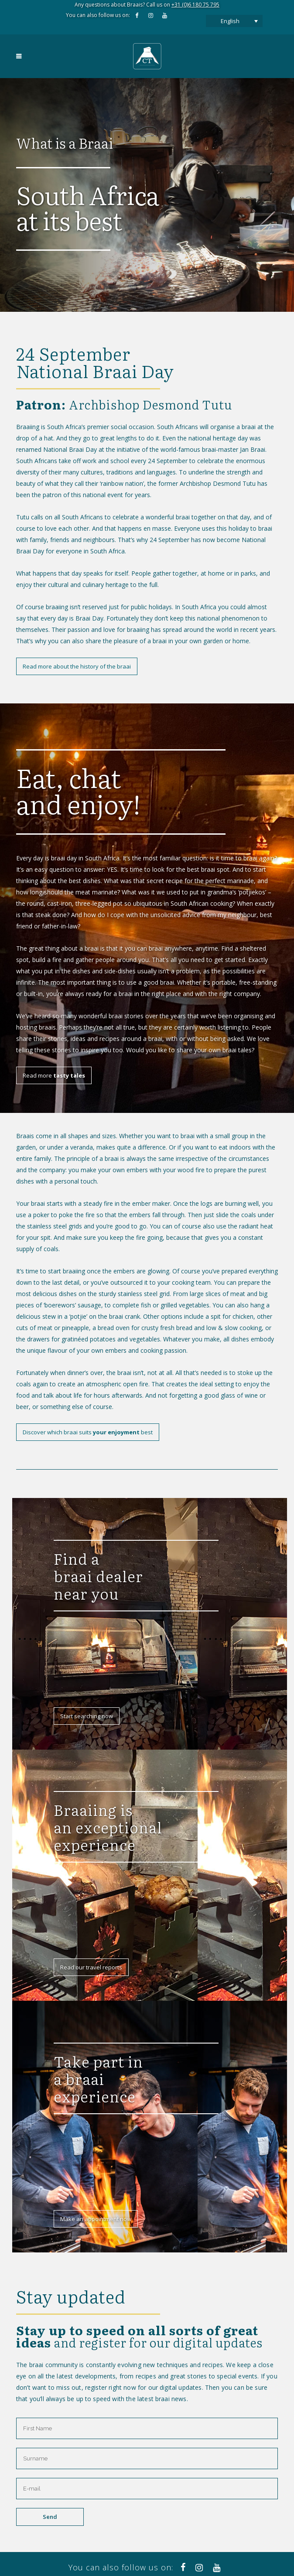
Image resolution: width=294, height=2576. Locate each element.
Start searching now (86, 1716)
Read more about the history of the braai (77, 666)
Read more (54, 1075)
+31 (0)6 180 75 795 (195, 4)
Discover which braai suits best (88, 1432)
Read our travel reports (91, 1967)
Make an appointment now (95, 2219)
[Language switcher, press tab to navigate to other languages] (234, 21)
